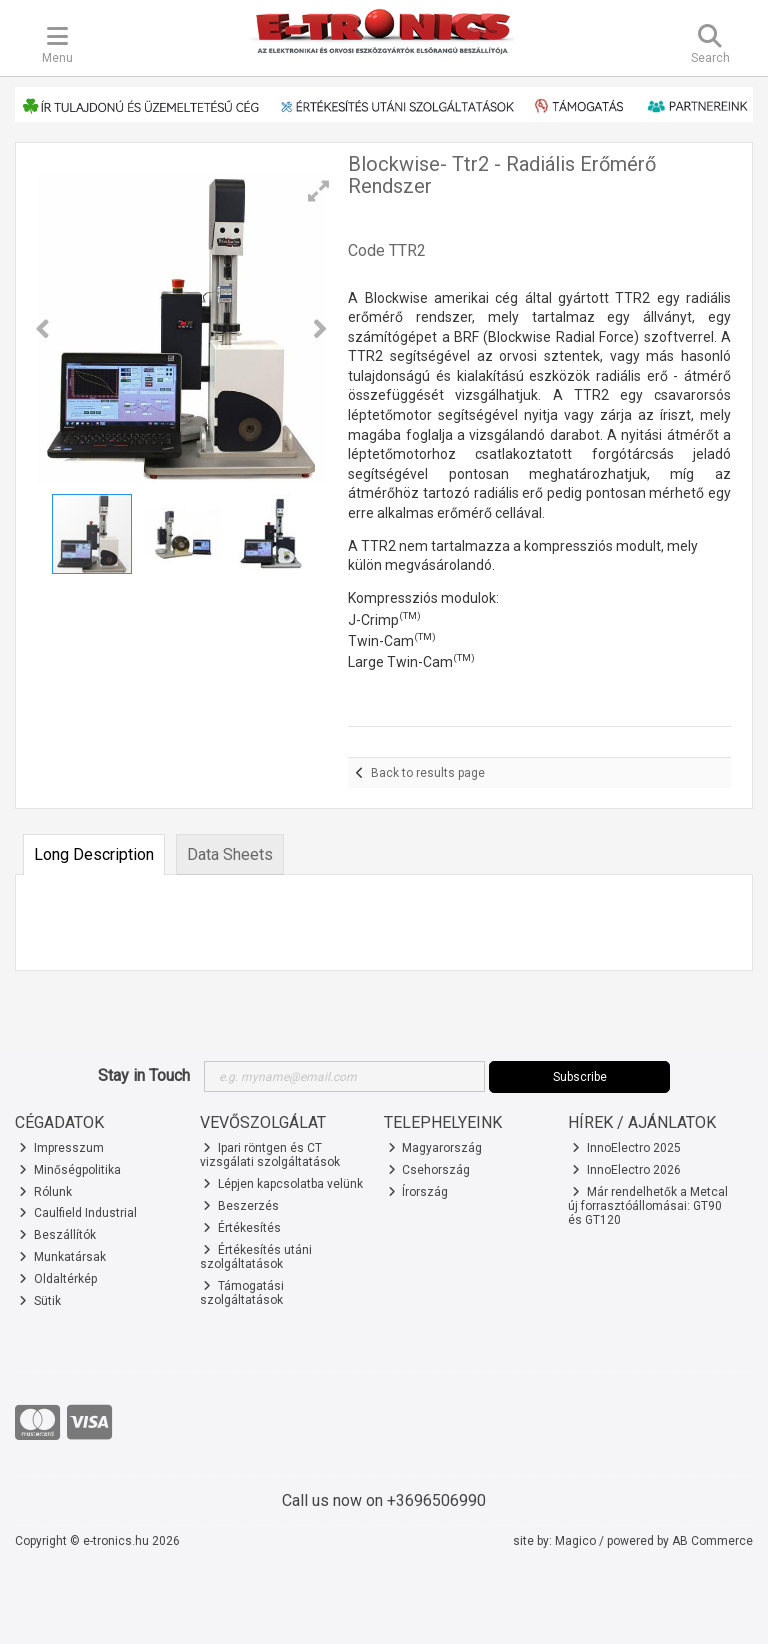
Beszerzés (241, 1206)
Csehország (429, 1170)
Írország (418, 1192)
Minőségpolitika (70, 1170)
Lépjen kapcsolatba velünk (283, 1184)
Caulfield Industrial (78, 1213)
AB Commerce (712, 1541)
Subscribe (580, 1077)
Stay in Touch (144, 1075)
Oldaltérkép (58, 1279)
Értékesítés (242, 1228)
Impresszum (61, 1148)
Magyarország (435, 1148)
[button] (319, 191)
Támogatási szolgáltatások (242, 1293)
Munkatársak (62, 1257)
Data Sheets (230, 854)
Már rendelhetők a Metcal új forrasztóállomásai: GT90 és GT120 (648, 1206)
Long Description (94, 854)
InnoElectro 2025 (626, 1148)
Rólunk (45, 1192)
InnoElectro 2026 (626, 1170)
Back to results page (428, 773)
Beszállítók (57, 1235)
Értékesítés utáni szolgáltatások (256, 1257)
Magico (575, 1541)
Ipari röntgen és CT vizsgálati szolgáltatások (270, 1155)
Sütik (40, 1301)
